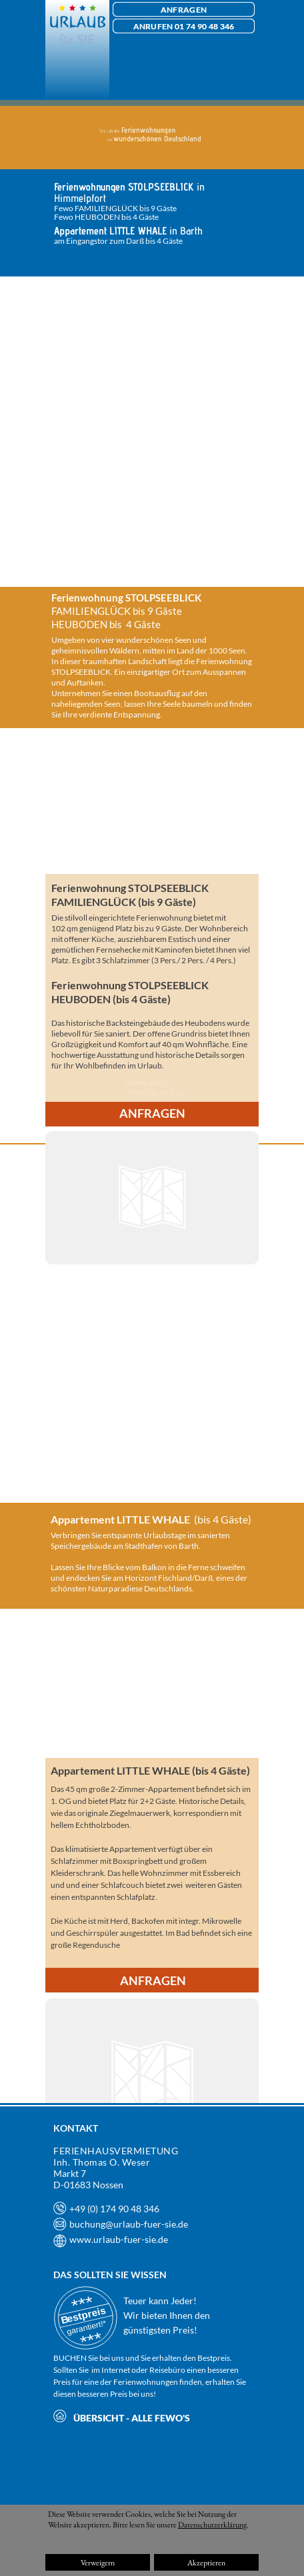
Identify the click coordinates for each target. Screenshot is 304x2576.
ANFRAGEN (184, 10)
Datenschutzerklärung (212, 2524)
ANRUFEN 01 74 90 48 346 (184, 26)
